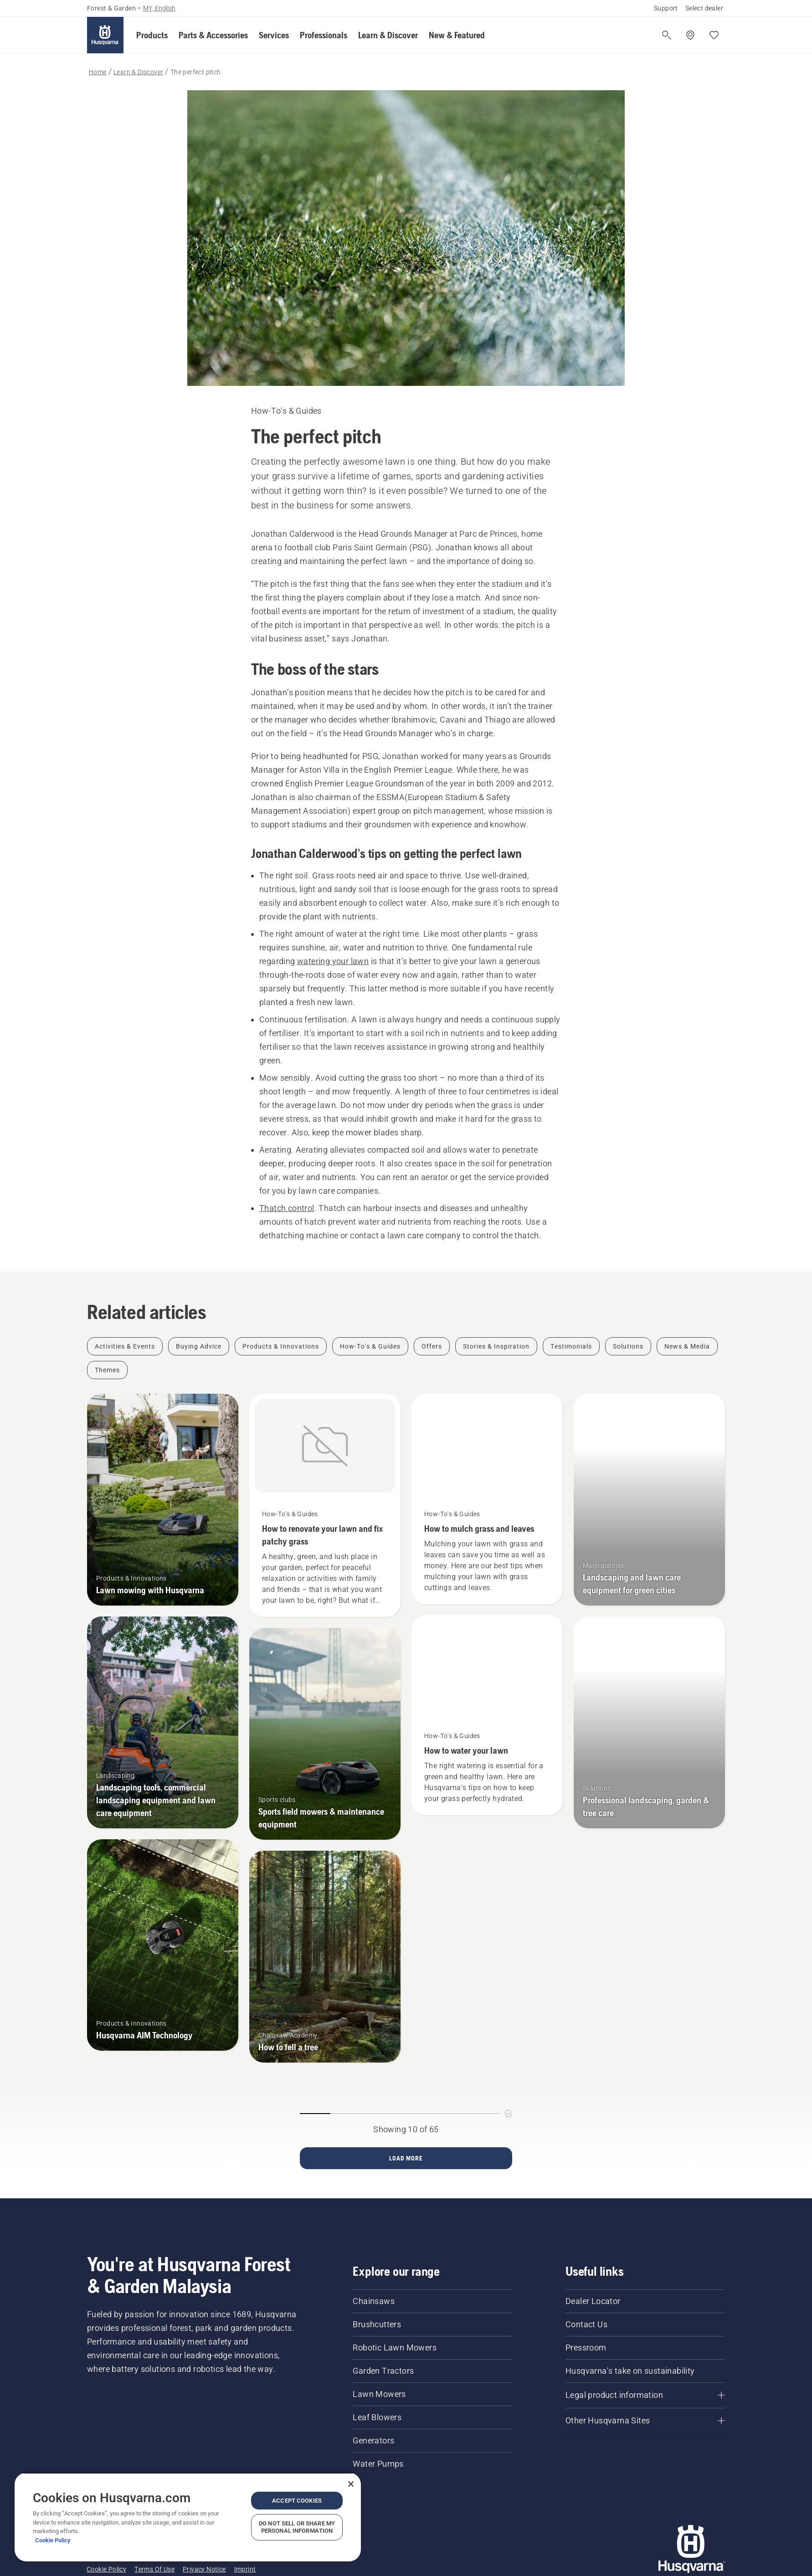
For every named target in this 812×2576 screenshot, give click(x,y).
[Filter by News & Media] (687, 1346)
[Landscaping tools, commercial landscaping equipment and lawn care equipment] (162, 1722)
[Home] (105, 35)
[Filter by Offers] (432, 1346)
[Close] (351, 2484)
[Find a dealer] (690, 35)
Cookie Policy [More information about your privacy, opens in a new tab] (53, 2540)
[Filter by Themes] (107, 1370)
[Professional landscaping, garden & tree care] (649, 1722)
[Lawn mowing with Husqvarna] (162, 1500)
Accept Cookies (297, 2500)
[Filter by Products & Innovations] (281, 1346)
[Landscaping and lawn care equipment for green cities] (649, 1500)
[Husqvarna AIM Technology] (162, 1945)
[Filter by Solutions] (628, 1346)
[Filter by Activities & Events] (125, 1346)
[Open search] (667, 35)
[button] (152, 35)
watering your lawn (333, 961)
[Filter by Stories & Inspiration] (496, 1346)
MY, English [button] (159, 8)
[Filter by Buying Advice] (198, 1346)
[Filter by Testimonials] (571, 1346)
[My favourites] (714, 35)
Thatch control (286, 1208)
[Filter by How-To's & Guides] (370, 1346)
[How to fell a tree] (325, 1957)
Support (666, 8)
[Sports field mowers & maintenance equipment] (325, 1734)
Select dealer (704, 8)
